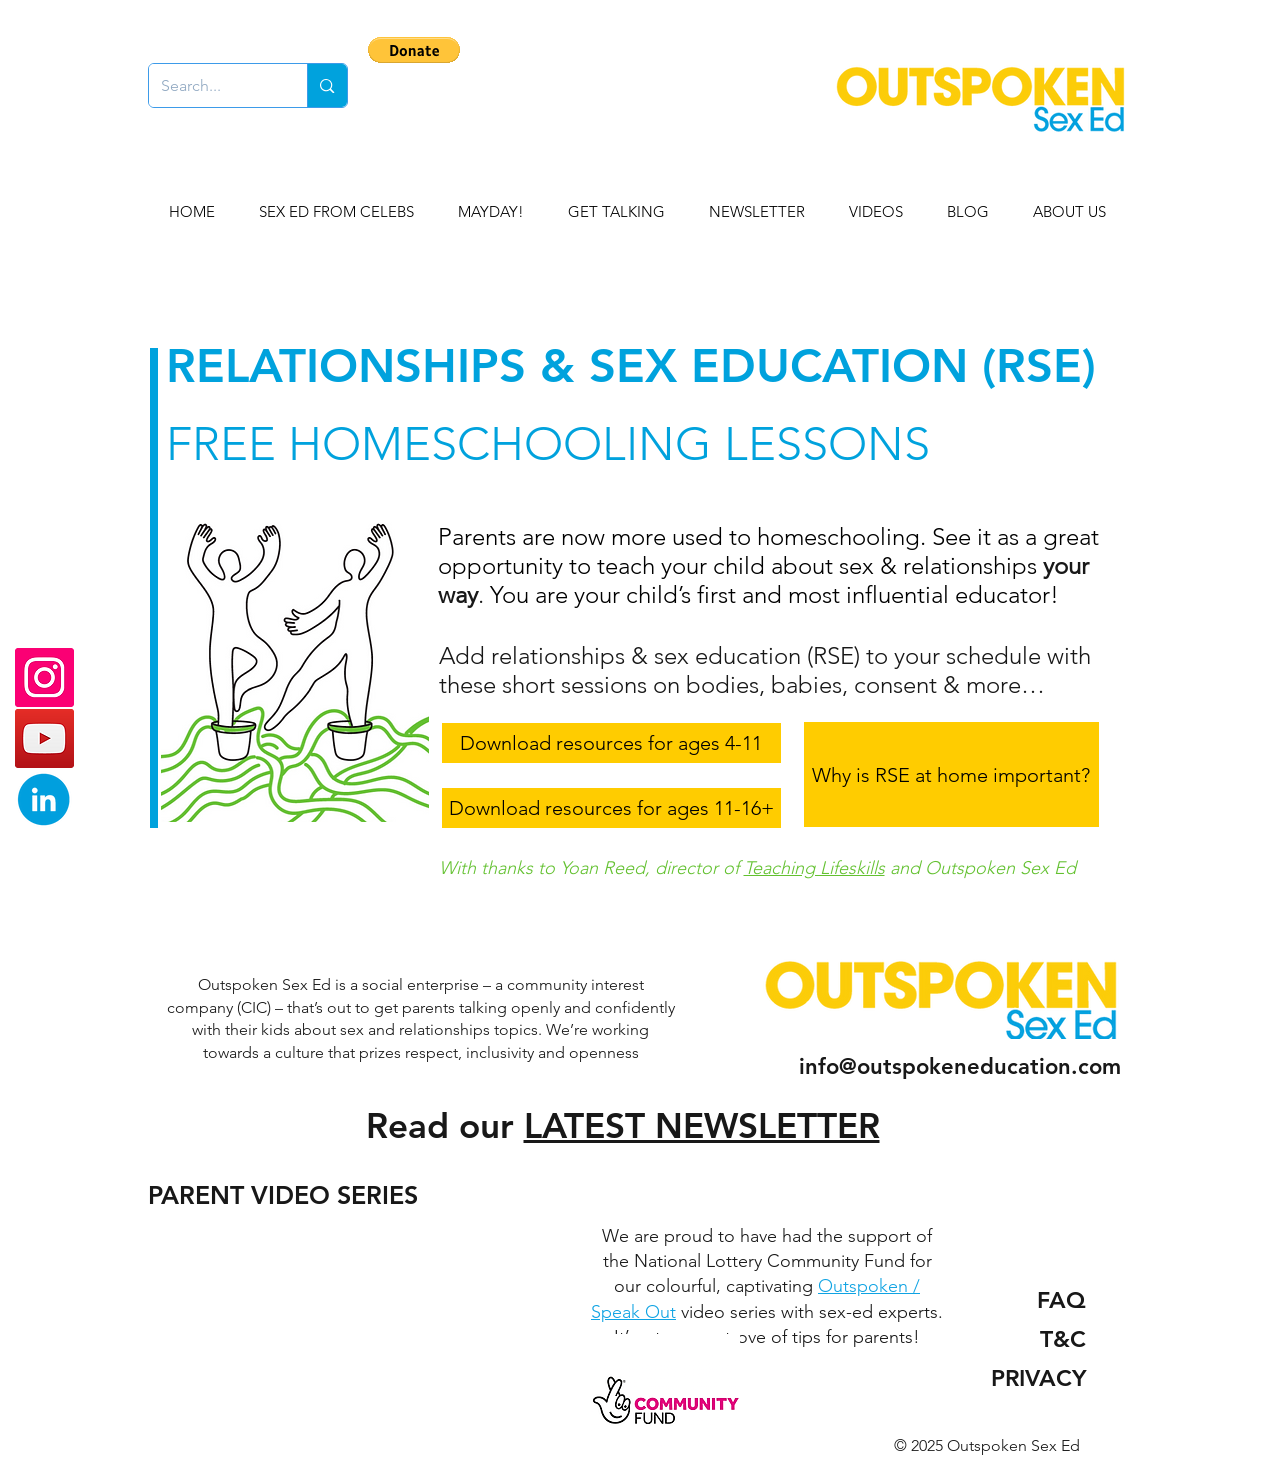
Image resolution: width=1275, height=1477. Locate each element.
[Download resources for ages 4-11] (611, 743)
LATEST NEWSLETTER (702, 1125)
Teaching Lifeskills (814, 868)
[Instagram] (44, 677)
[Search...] (213, 85)
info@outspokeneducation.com (960, 1066)
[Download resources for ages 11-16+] (611, 808)
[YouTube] (44, 738)
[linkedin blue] (44, 799)
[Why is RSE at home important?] (951, 774)
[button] (414, 50)
